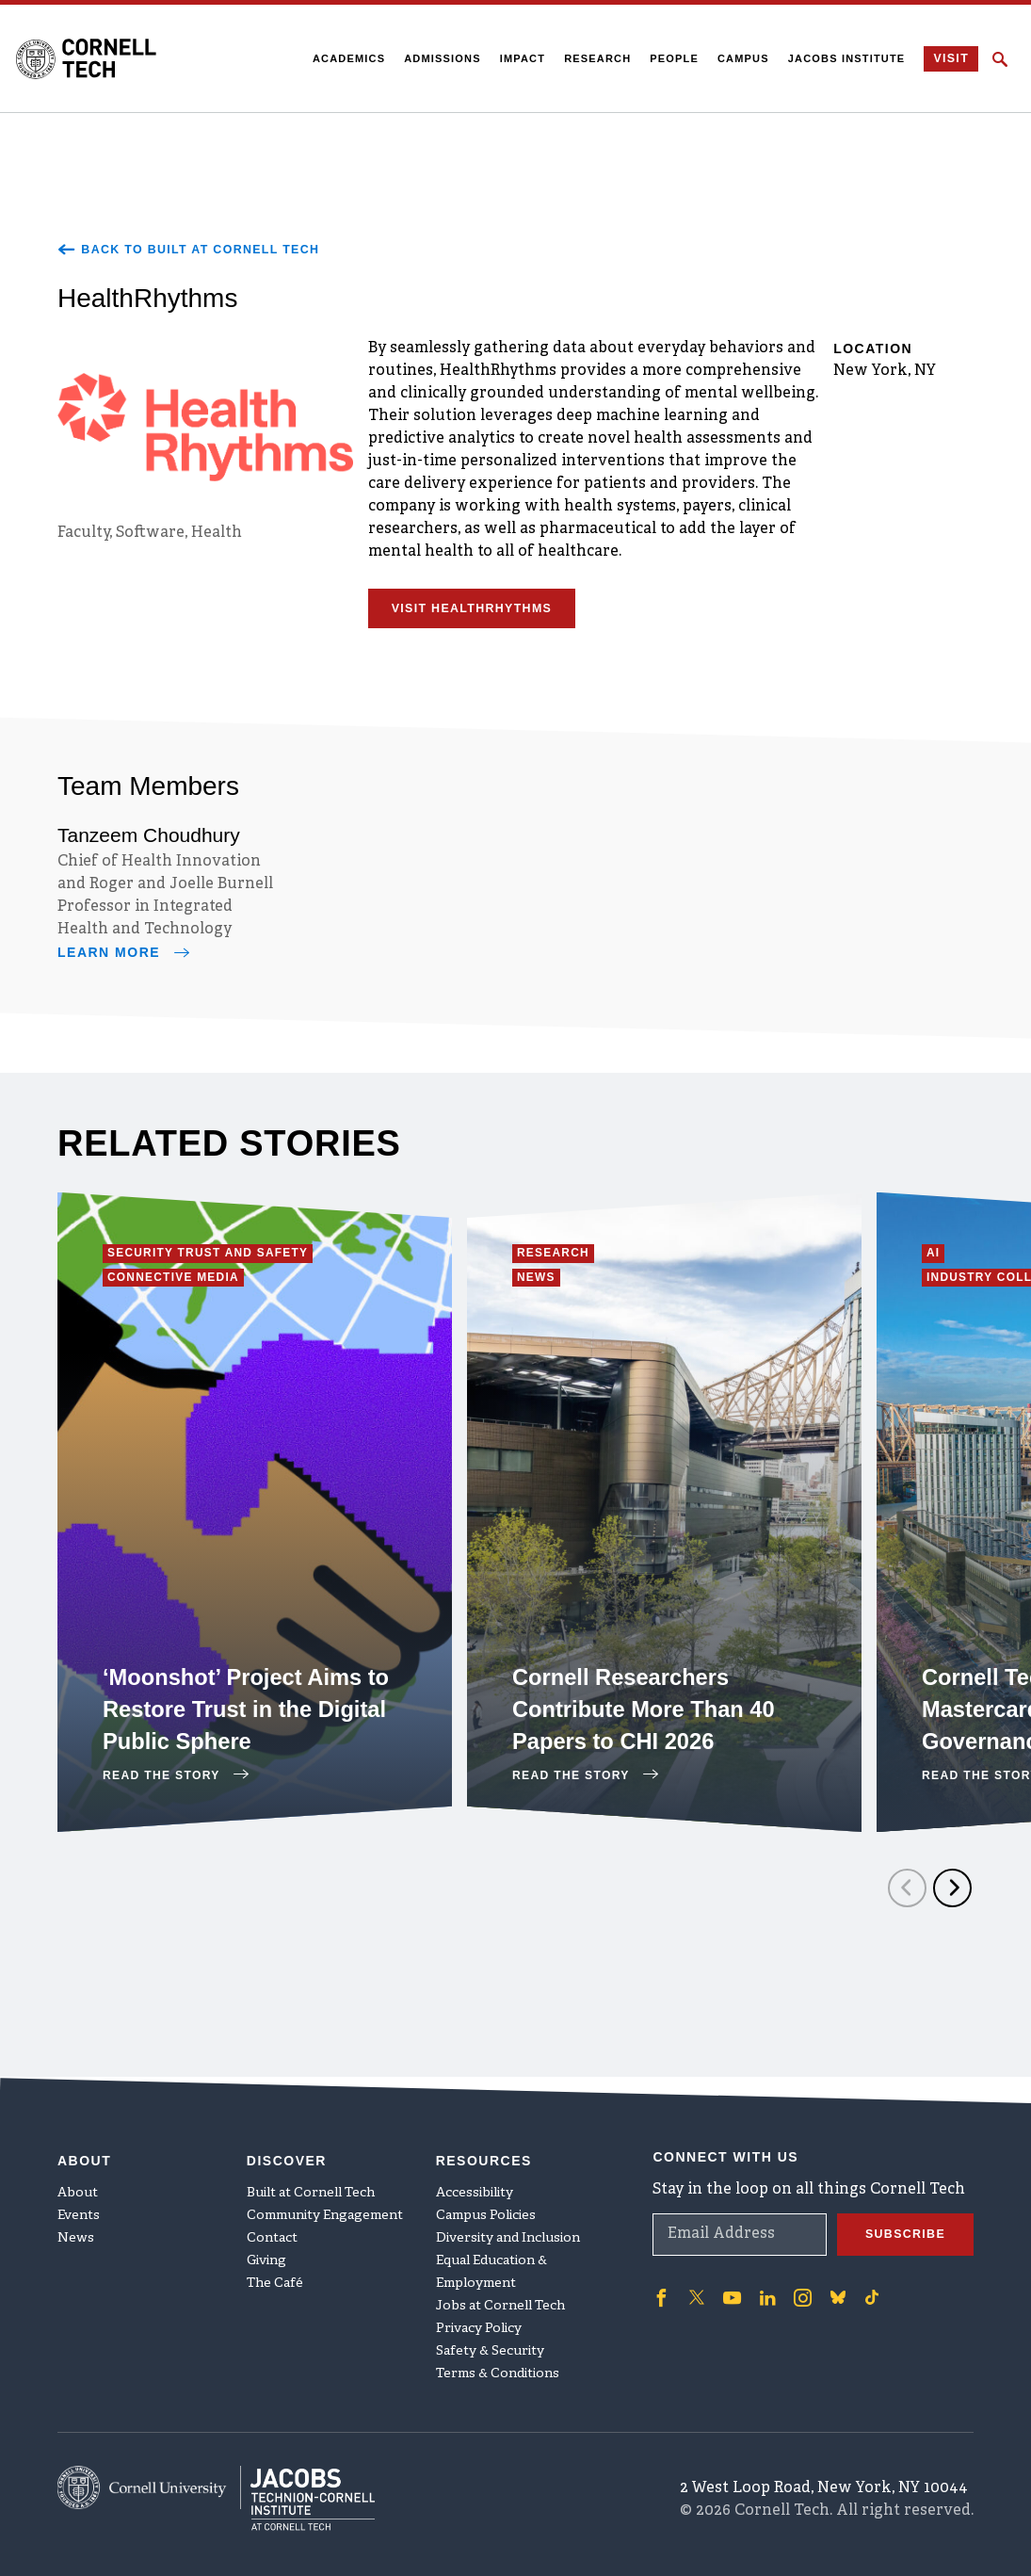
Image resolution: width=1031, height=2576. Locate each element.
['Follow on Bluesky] (827, 2277)
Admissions (436, 58)
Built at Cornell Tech (311, 2174)
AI (936, 1260)
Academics (343, 58)
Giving (266, 2242)
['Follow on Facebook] (660, 2277)
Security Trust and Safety (225, 1260)
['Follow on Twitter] (693, 2277)
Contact (272, 2219)
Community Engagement (325, 2197)
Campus (738, 58)
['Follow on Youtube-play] (727, 2277)
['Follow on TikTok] (861, 2277)
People (668, 58)
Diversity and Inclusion (508, 2219)
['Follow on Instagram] (793, 2277)
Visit (947, 59)
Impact (517, 58)
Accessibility (474, 2174)
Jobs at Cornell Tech (500, 2287)
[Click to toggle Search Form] (1000, 59)
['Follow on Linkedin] (760, 2277)
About (77, 2174)
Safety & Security (490, 2333)
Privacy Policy (479, 2310)
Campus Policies (486, 2197)
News (542, 1288)
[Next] (952, 1894)
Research (591, 58)
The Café (275, 2265)
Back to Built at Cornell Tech (203, 249)
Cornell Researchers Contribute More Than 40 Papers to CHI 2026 (650, 1713)
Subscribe (900, 2215)
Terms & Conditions (497, 2355)
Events (78, 2197)
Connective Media (185, 1288)
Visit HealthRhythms (482, 616)
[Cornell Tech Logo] (98, 58)
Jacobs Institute (841, 58)
